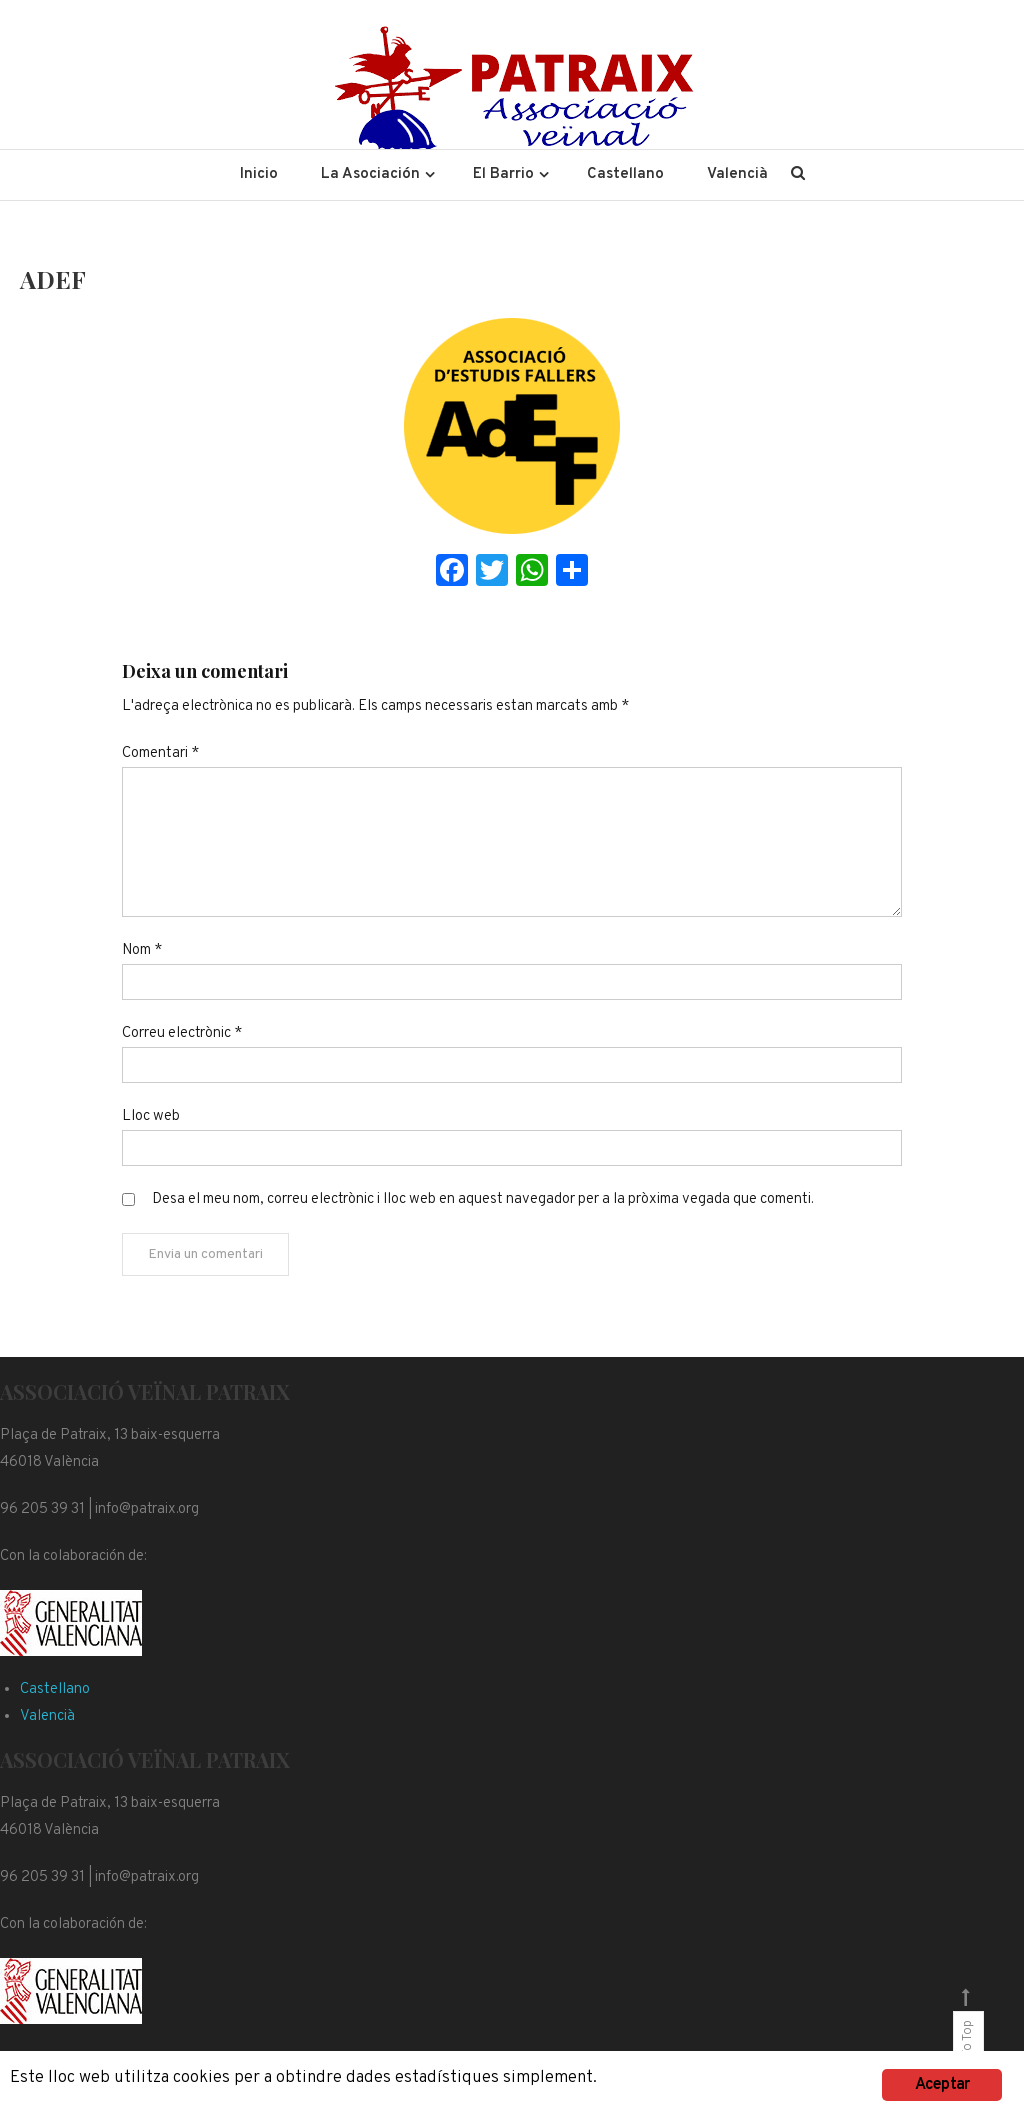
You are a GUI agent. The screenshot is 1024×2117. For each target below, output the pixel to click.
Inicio (259, 174)
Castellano (625, 174)
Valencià (737, 174)
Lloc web (151, 1116)
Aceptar (942, 2085)
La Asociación (370, 174)
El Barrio (503, 174)
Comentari (160, 753)
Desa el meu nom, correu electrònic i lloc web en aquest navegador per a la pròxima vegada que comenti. (483, 1199)
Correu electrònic (182, 1033)
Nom (142, 950)
